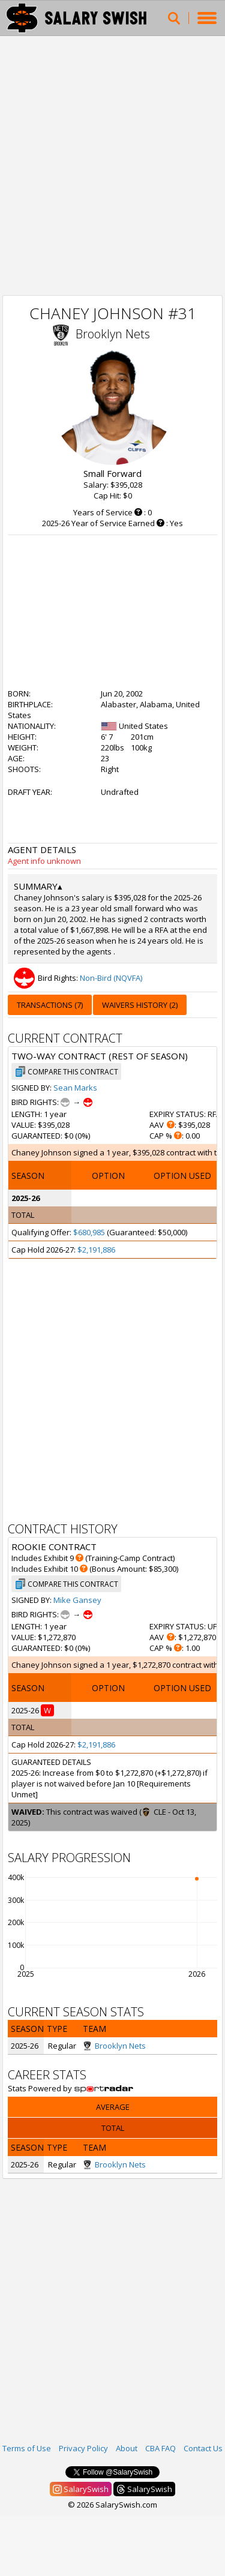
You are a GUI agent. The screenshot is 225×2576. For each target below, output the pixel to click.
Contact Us (203, 2448)
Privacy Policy (83, 2448)
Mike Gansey (77, 1600)
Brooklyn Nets (113, 334)
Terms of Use (26, 2448)
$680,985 (89, 1232)
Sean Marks (75, 1087)
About (126, 2448)
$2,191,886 (96, 1249)
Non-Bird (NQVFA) (111, 977)
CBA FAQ (160, 2448)
